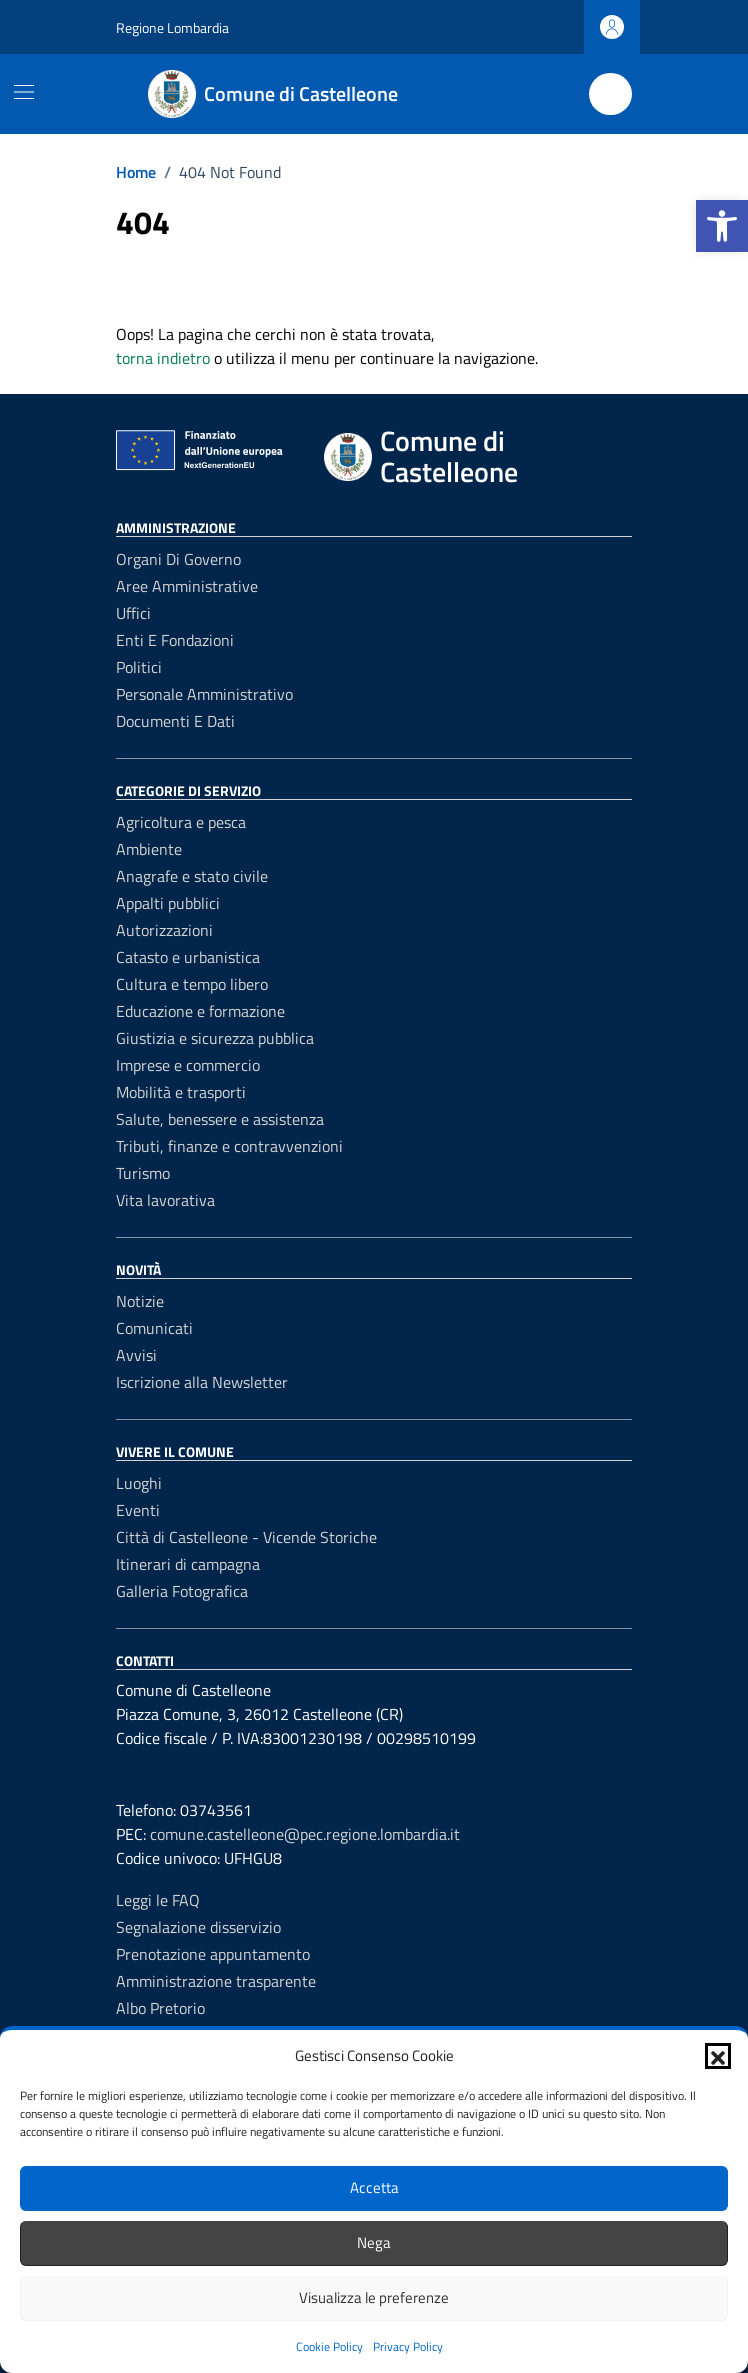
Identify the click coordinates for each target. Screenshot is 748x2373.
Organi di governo (178, 559)
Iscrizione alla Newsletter (202, 1382)
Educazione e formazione (200, 1011)
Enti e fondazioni (175, 640)
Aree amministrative (187, 586)
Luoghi (139, 1483)
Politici (139, 667)
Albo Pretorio (160, 2008)
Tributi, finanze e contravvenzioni (229, 1146)
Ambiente (149, 849)
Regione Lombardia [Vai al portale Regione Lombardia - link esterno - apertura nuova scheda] (172, 27)
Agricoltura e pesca (181, 822)
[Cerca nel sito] (610, 94)
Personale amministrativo (204, 694)
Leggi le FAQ (158, 1900)
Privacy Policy (408, 2346)
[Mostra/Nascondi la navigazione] (24, 92)
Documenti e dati (175, 721)
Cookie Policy (329, 2346)
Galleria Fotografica (182, 1591)
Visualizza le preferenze (374, 2297)
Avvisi (136, 1355)
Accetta (374, 2187)
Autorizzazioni (164, 930)
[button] (722, 226)
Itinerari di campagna (188, 1564)
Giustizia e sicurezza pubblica (215, 1038)
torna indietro (163, 358)
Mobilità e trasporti (181, 1092)
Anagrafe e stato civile (192, 876)
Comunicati (154, 1328)
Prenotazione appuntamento (213, 1954)
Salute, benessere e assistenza (220, 1119)
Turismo (143, 1173)
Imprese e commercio (188, 1065)
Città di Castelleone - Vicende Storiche (246, 1537)
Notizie (140, 1301)
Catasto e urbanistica (188, 957)
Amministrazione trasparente (216, 1981)
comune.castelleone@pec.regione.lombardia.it (305, 1834)
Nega (374, 2242)
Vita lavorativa (165, 1200)
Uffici (133, 613)
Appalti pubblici (168, 903)
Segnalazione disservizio (198, 1927)
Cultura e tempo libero (192, 984)
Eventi (138, 1510)
